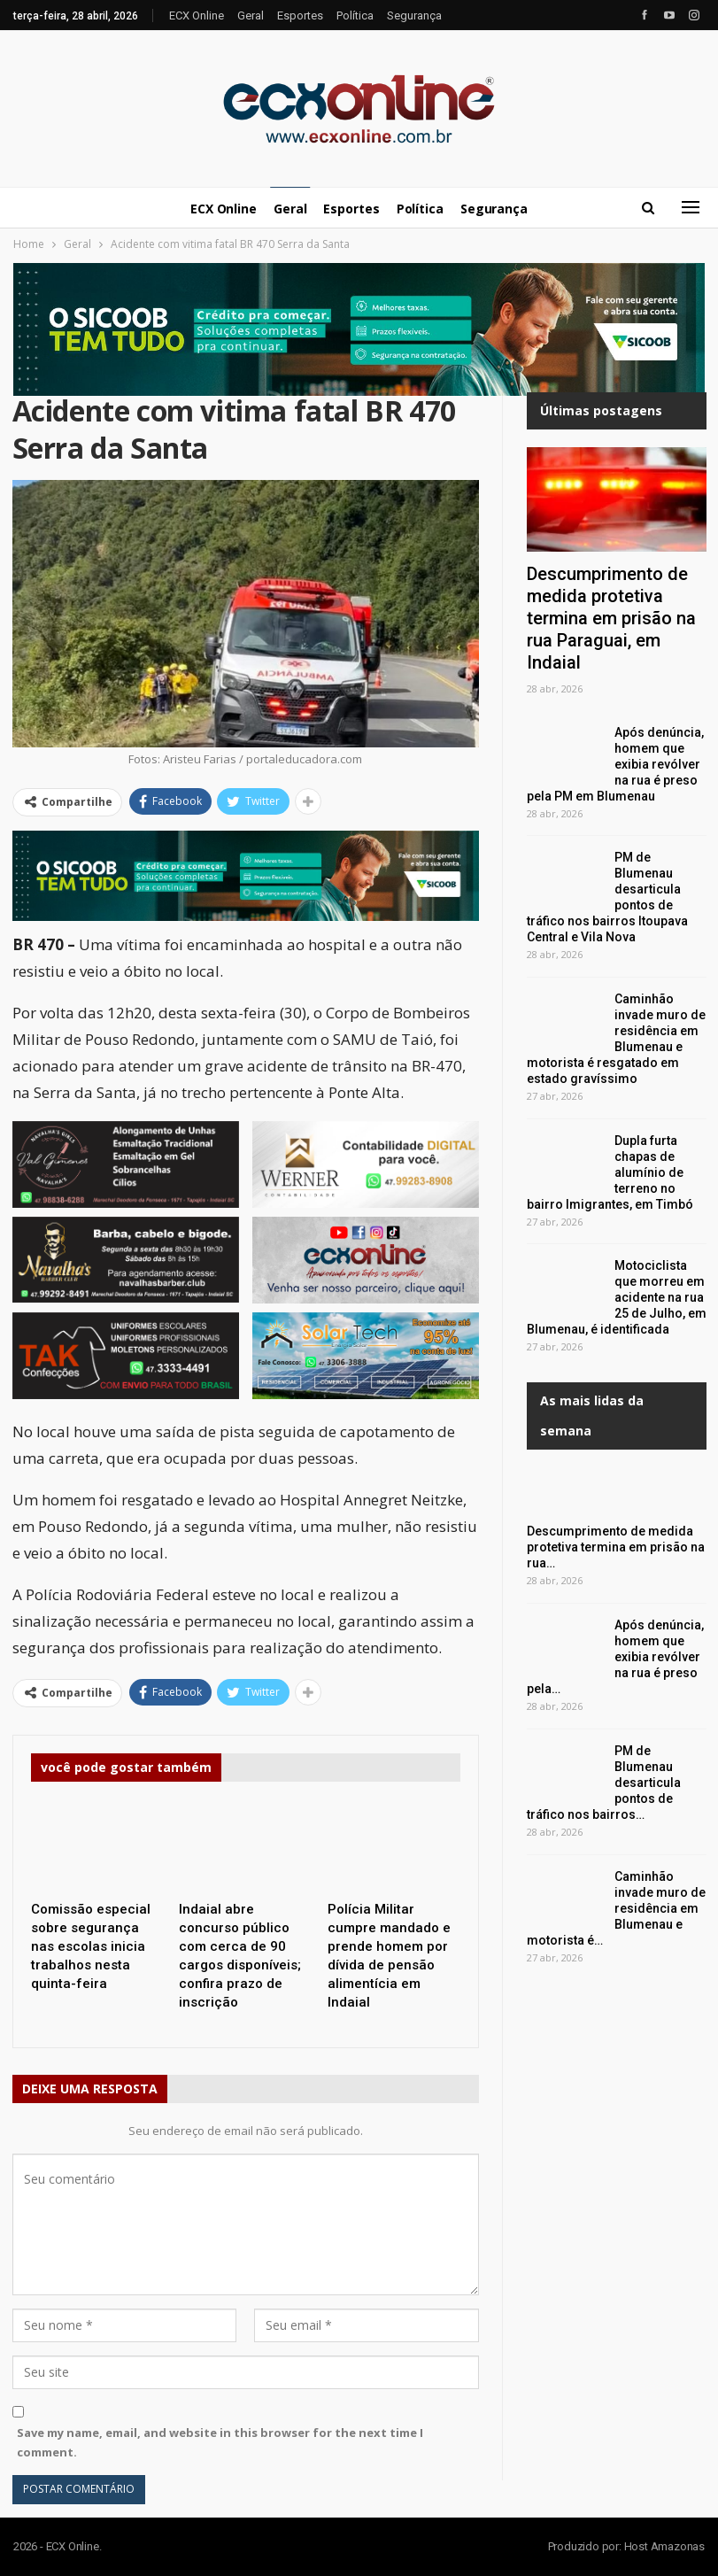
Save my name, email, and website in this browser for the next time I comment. (220, 2442)
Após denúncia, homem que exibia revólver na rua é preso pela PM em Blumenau (615, 764)
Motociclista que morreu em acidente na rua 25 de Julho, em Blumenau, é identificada (616, 1297)
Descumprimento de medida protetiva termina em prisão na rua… (616, 1547)
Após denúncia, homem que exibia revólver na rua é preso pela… (615, 1657)
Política (355, 15)
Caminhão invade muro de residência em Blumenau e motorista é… (616, 1908)
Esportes (300, 15)
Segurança (414, 15)
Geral (250, 15)
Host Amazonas (664, 2546)
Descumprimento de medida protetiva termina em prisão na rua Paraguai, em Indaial (611, 618)
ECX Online (196, 15)
